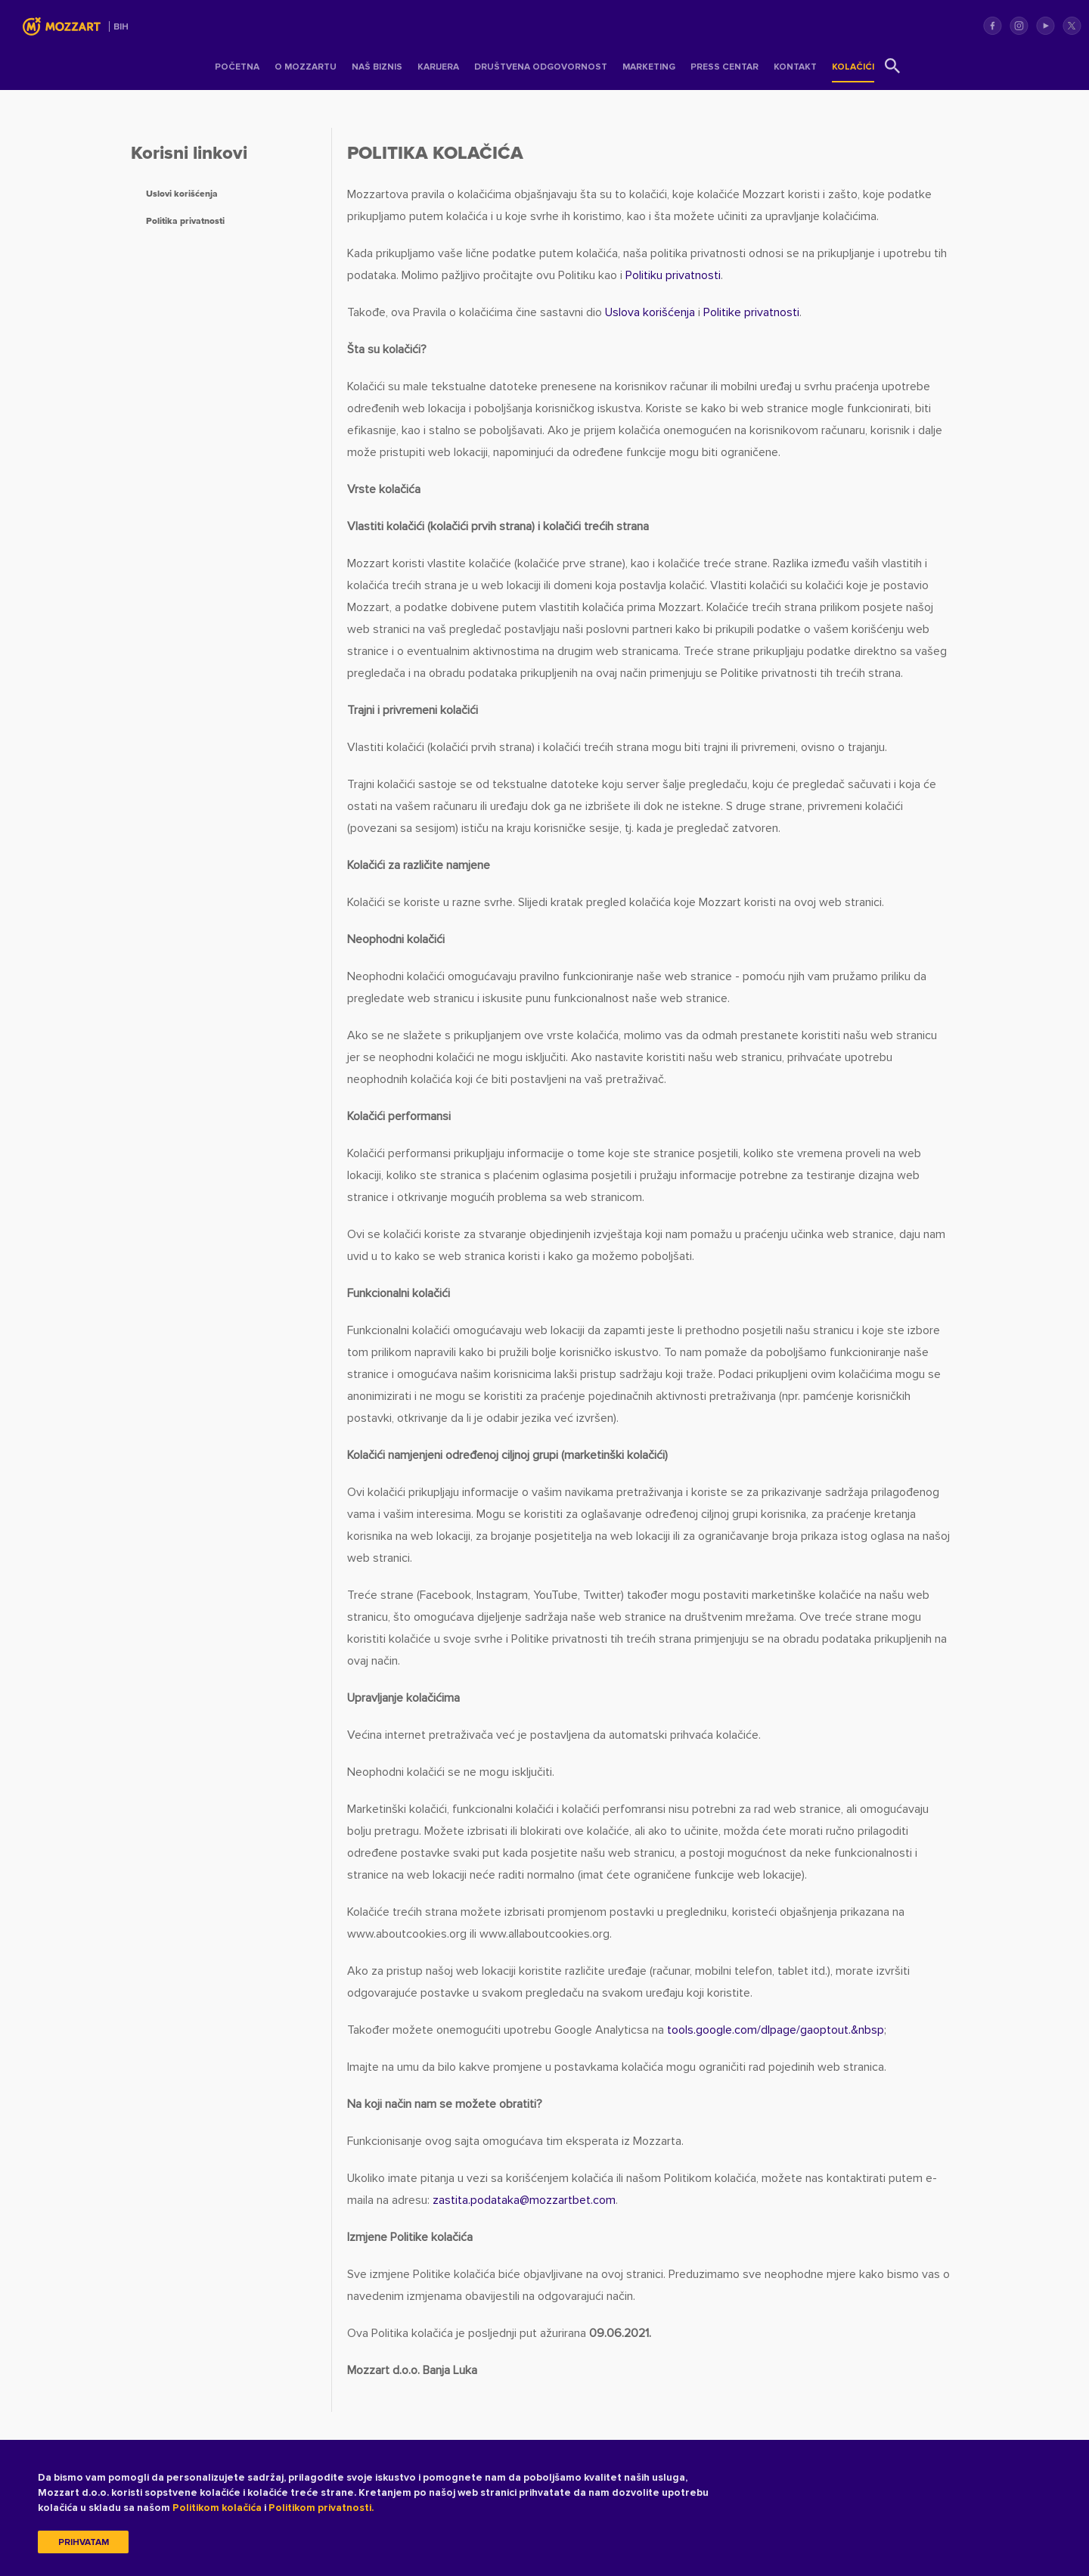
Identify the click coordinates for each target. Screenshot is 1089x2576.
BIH (121, 27)
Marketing (648, 67)
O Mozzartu (306, 67)
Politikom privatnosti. (321, 2507)
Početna (237, 67)
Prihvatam (83, 2542)
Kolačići (853, 67)
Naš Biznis (377, 67)
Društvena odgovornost (540, 67)
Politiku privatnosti (673, 275)
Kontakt (795, 67)
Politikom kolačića (217, 2507)
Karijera (438, 67)
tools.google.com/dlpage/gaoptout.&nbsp (775, 2030)
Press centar (724, 67)
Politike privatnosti (751, 312)
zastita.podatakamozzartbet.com (524, 2200)
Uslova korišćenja (650, 312)
